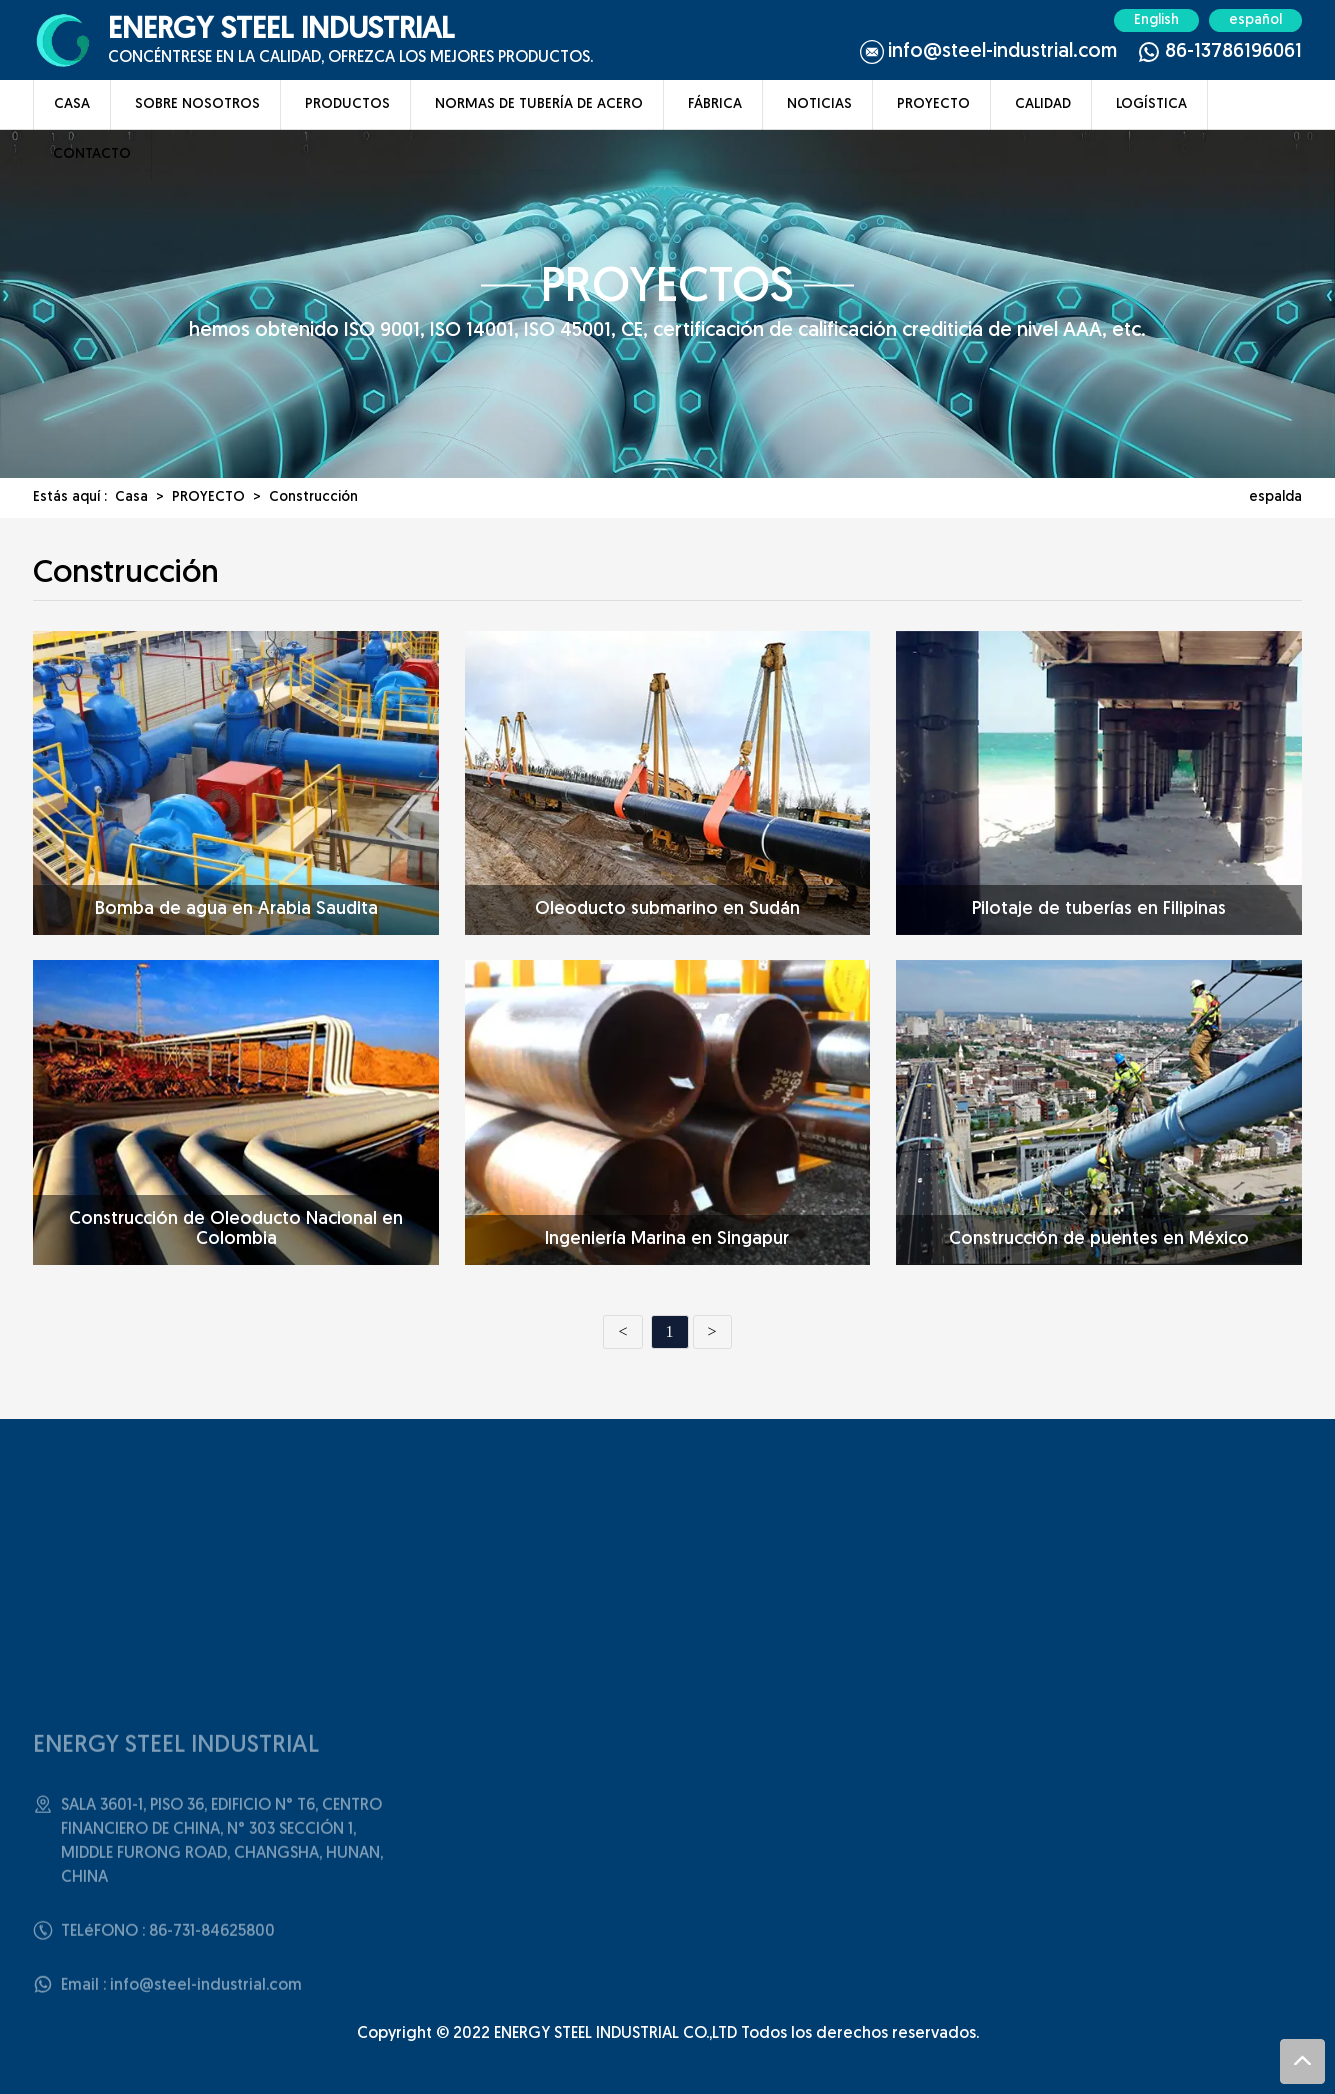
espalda (1275, 497)
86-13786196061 (1233, 52)
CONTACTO (92, 154)
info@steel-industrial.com (1002, 52)
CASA (72, 104)
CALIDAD (1043, 104)
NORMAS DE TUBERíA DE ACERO (539, 104)
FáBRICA (715, 104)
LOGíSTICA (1151, 104)
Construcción (313, 497)
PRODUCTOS (347, 104)
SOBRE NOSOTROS (197, 104)
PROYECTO (933, 104)
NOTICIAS (819, 104)
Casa (131, 497)
